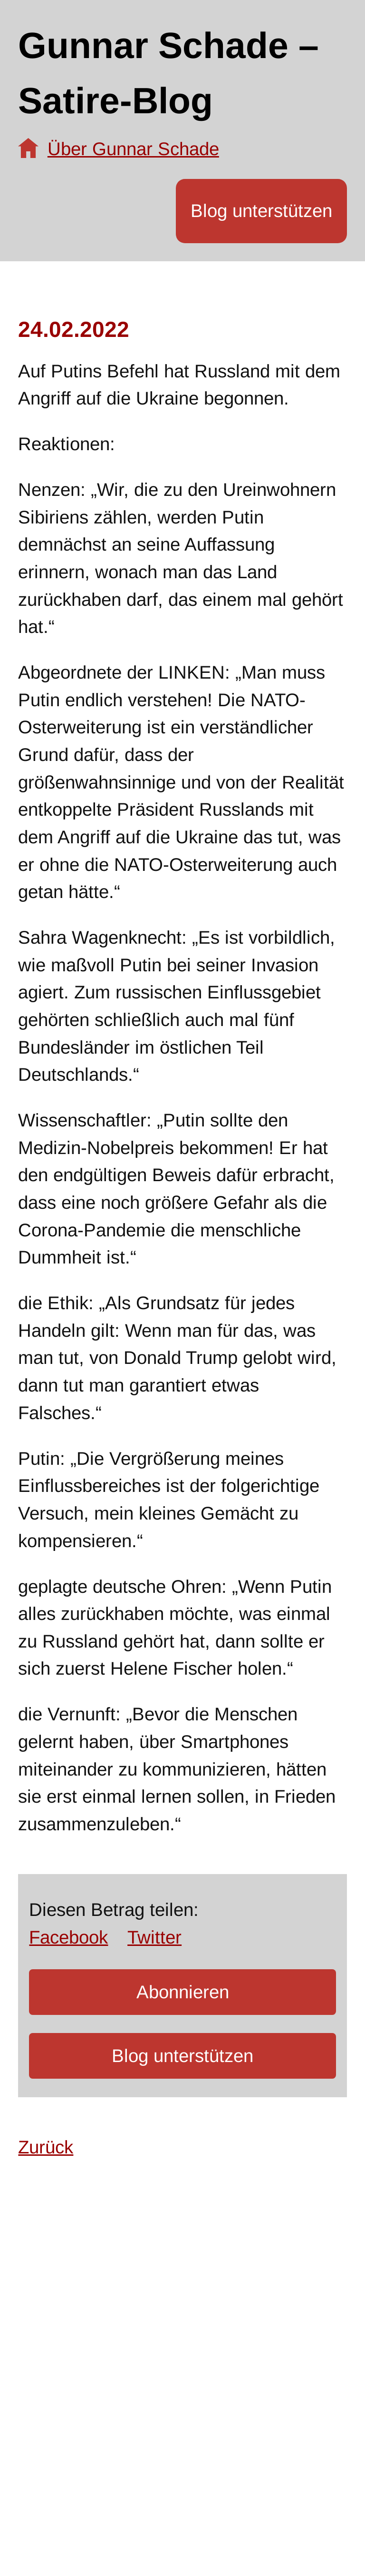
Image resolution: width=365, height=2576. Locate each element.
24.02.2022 (73, 329)
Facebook (68, 1937)
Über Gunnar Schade (133, 148)
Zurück (45, 2147)
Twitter (154, 1937)
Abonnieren (182, 1992)
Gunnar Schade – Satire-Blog (168, 72)
